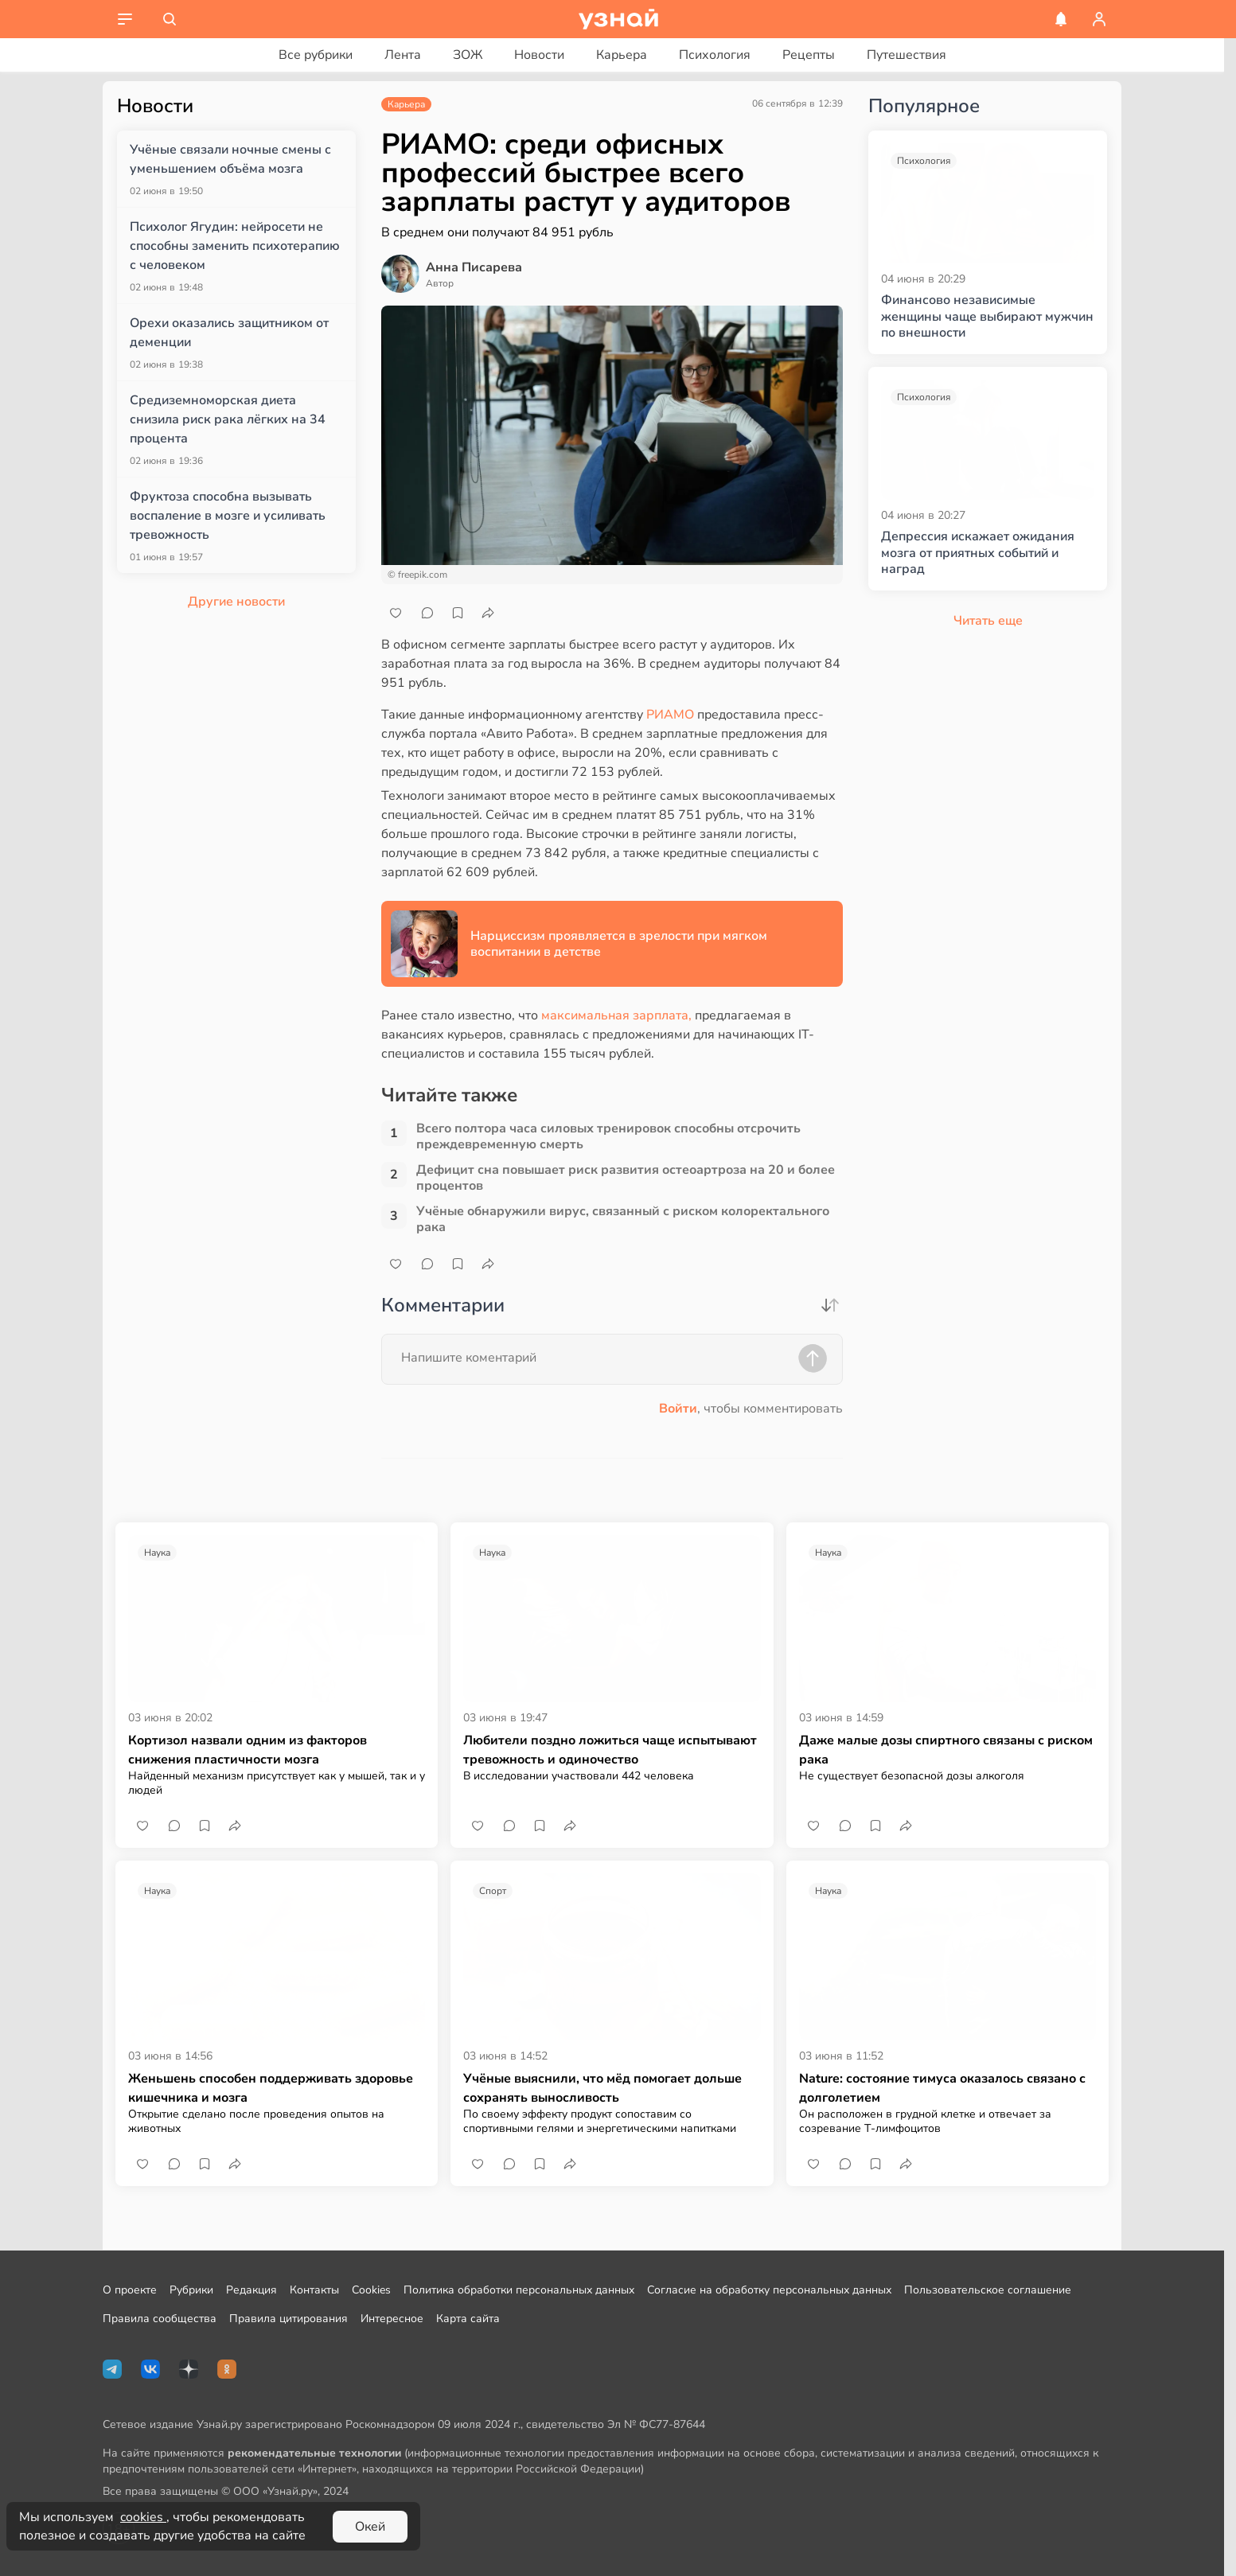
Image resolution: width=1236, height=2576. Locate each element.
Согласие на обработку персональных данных (769, 2289)
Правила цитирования (288, 2318)
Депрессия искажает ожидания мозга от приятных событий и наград (977, 553)
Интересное (392, 2318)
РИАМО (671, 714)
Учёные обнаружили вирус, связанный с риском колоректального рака (622, 1219)
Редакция (251, 2289)
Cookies (371, 2289)
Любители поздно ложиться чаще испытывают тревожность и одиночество (610, 1750)
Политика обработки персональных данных (519, 2289)
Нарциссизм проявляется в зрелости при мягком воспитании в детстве (618, 944)
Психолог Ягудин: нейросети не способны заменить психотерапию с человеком (235, 246)
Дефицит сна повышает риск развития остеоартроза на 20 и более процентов (625, 1178)
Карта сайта (468, 2318)
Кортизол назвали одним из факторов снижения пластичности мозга (247, 1750)
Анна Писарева (474, 267)
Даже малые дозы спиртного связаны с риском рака (946, 1750)
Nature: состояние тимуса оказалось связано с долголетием (942, 2088)
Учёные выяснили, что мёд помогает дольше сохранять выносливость (602, 2088)
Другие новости (236, 601)
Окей (370, 2526)
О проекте (130, 2289)
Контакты (314, 2289)
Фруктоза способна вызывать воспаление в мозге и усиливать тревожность (228, 516)
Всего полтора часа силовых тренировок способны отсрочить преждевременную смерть (608, 1136)
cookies (143, 2517)
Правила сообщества (159, 2318)
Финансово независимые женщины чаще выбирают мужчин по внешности (987, 316)
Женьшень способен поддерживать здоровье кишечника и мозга (270, 2088)
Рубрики (191, 2289)
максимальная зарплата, (616, 1015)
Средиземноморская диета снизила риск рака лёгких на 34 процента (228, 419)
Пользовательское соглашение (987, 2289)
